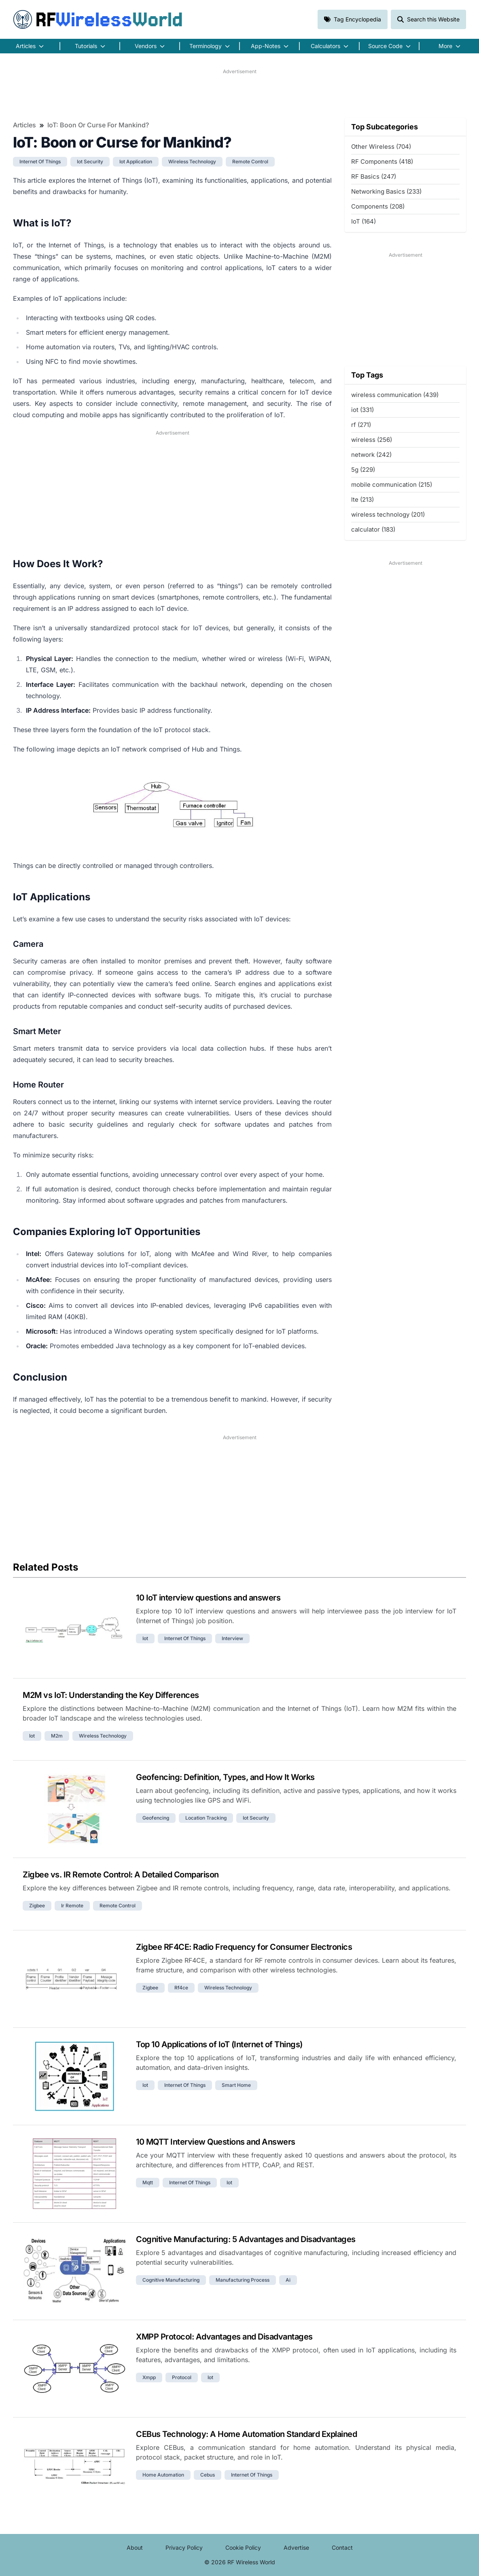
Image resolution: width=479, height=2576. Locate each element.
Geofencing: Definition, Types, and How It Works (225, 1777)
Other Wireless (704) (381, 146)
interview (232, 1638)
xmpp (149, 2377)
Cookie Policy (243, 2547)
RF (98, 19)
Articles (24, 125)
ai (288, 2280)
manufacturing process (242, 2280)
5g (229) (363, 469)
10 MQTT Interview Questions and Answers (215, 2142)
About (135, 2547)
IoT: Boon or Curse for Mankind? (98, 125)
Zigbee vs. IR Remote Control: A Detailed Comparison (121, 1874)
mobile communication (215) (391, 484)
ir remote (72, 1905)
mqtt (147, 2182)
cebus (207, 2475)
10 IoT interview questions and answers (208, 1598)
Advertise (296, 2547)
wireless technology (192, 161)
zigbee (37, 1905)
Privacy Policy (184, 2547)
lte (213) (362, 499)
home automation (163, 2475)
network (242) (371, 454)
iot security (90, 161)
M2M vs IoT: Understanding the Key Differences (111, 1695)
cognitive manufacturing (170, 2280)
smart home (236, 2085)
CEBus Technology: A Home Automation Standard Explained (246, 2434)
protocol (181, 2377)
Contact (342, 2547)
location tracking (206, 1818)
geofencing (155, 1818)
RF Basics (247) (373, 176)
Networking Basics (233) (386, 191)
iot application (135, 161)
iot (145, 1638)
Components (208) (378, 206)
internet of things (40, 161)
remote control (250, 161)
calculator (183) (373, 529)
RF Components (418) (382, 161)
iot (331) (362, 410)
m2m (57, 1736)
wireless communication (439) (395, 395)
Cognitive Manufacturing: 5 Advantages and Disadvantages (246, 2239)
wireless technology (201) (388, 514)
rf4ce (181, 1988)
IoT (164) (363, 221)
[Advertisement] (239, 93)
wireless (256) (371, 439)
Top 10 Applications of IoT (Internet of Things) (219, 2044)
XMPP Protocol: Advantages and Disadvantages (224, 2337)
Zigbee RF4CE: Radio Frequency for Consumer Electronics (244, 1947)
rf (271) (361, 425)
